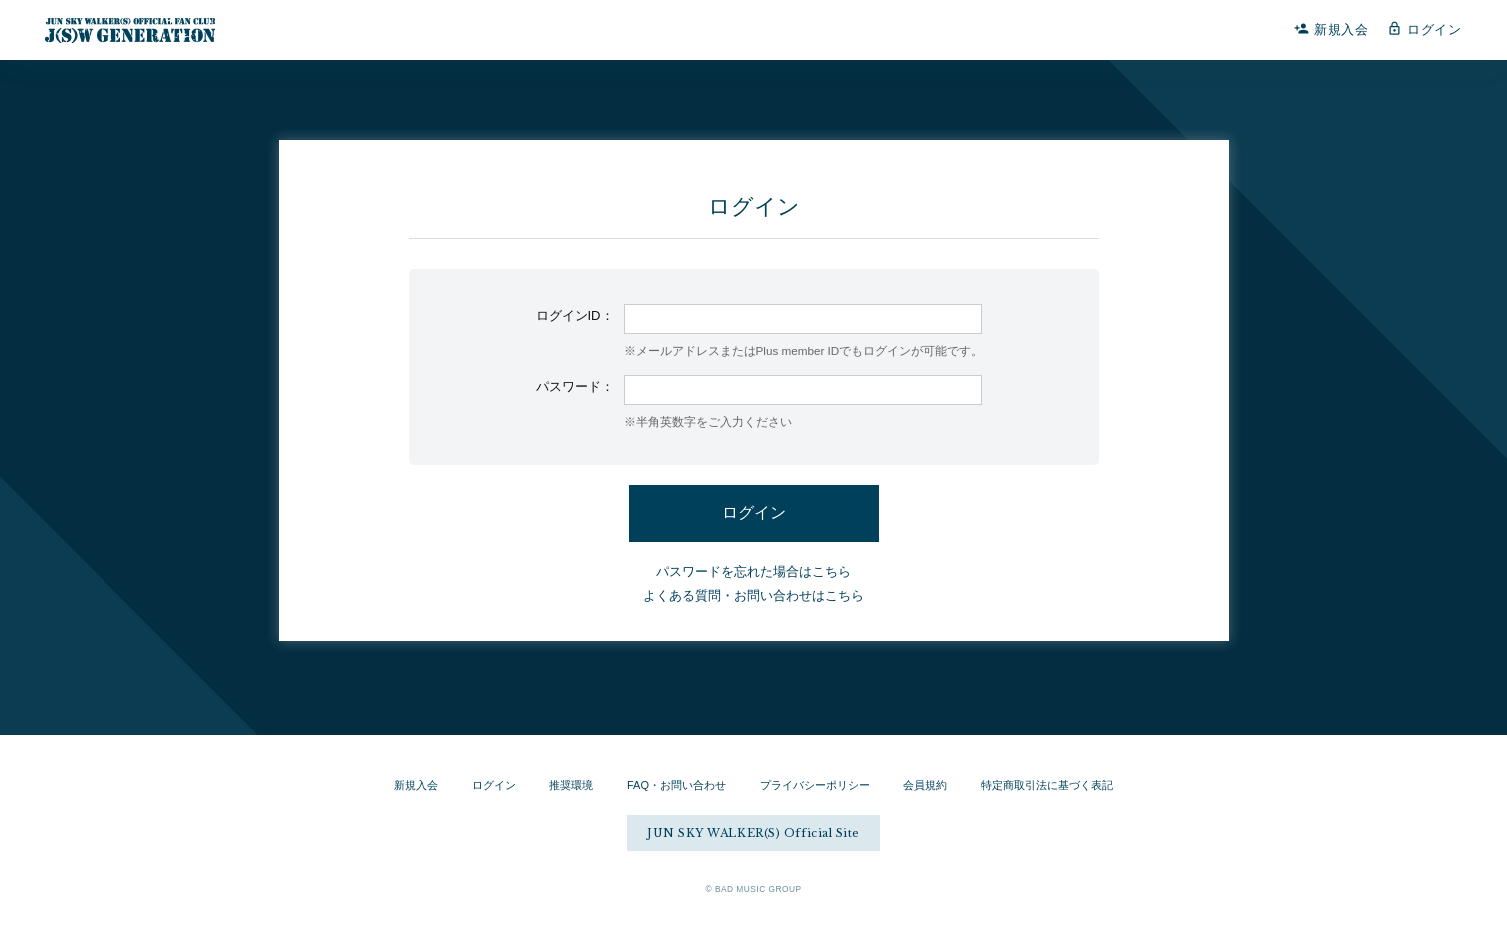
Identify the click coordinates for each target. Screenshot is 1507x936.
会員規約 (925, 785)
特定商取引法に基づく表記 (1047, 785)
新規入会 (1331, 29)
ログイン (1424, 29)
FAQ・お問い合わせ (676, 785)
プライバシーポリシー (815, 785)
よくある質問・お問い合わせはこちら (753, 595)
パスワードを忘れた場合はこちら (753, 571)
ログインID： (575, 315)
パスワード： (575, 386)
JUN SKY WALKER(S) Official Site (753, 833)
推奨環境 (571, 785)
